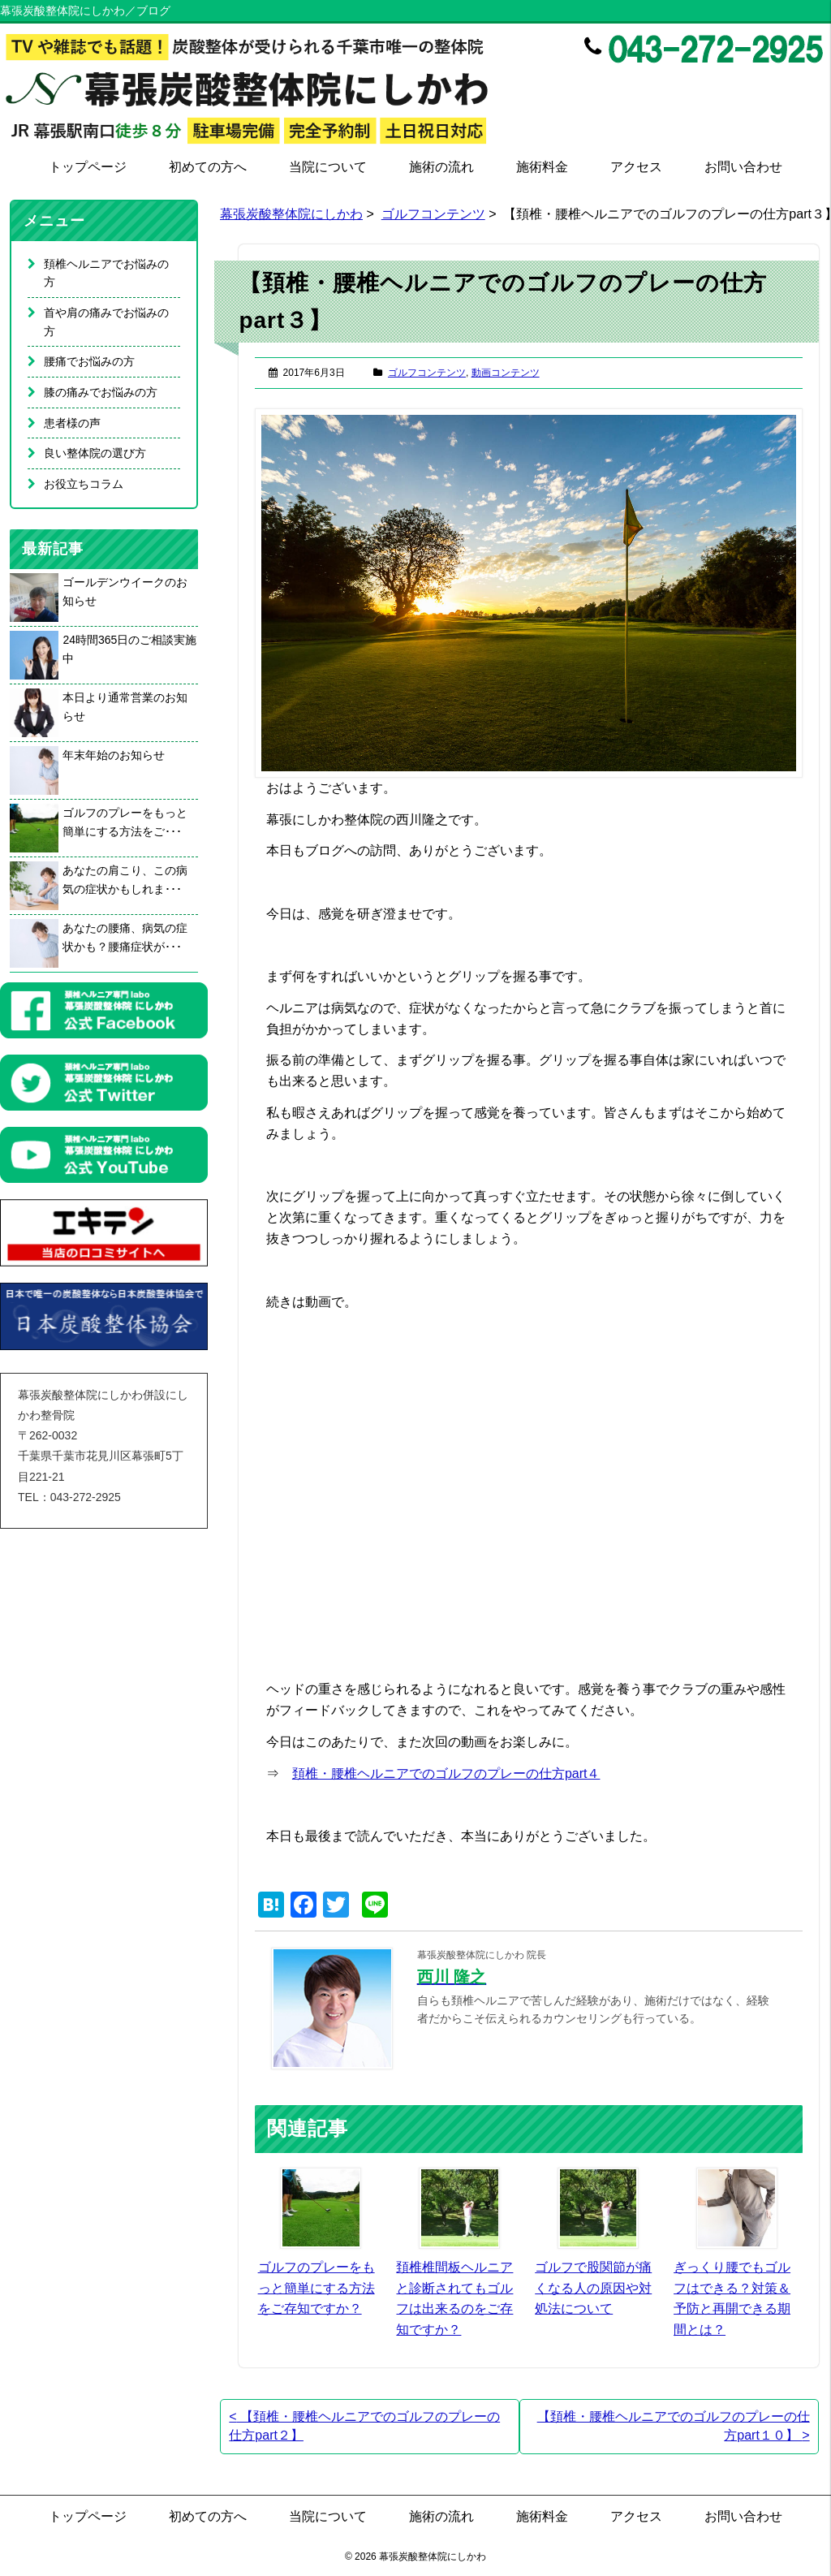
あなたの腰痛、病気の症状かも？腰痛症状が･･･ (124, 937)
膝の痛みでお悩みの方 (100, 392)
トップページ (88, 167)
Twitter (779, 85)
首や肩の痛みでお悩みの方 (106, 322)
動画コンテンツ (505, 372)
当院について (328, 167)
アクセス (636, 167)
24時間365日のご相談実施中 (129, 649)
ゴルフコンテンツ (433, 214)
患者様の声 (72, 422)
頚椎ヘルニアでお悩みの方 (106, 273)
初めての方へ (208, 167)
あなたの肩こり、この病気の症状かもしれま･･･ (124, 879)
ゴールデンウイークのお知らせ (124, 591)
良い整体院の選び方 (95, 453)
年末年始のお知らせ (113, 755)
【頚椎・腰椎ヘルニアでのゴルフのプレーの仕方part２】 (364, 2426)
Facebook (744, 85)
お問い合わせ (743, 167)
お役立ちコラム (83, 483)
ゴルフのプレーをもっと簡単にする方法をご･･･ (124, 822)
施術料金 (542, 167)
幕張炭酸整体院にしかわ (291, 214)
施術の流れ (441, 167)
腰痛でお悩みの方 (89, 361)
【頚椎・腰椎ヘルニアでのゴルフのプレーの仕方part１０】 (673, 2426)
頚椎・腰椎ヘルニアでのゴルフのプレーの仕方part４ (446, 1773)
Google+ (813, 85)
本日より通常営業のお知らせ (124, 707)
